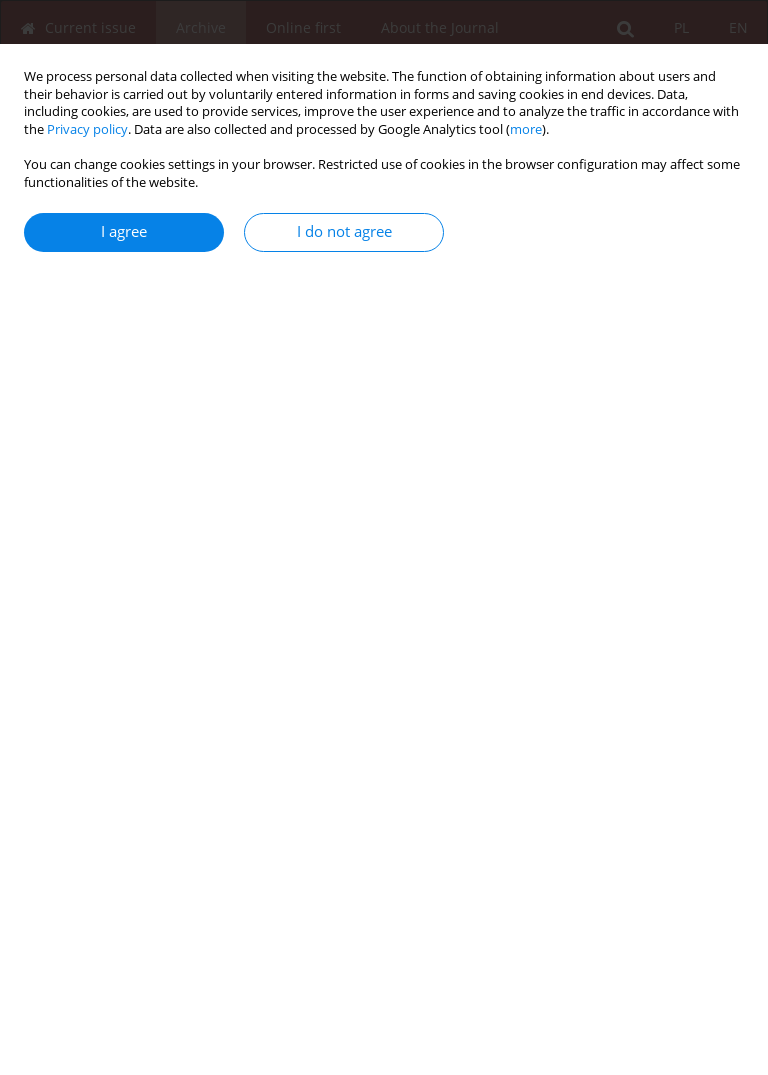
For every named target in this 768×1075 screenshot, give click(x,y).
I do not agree (344, 231)
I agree (124, 231)
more (526, 129)
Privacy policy (87, 129)
